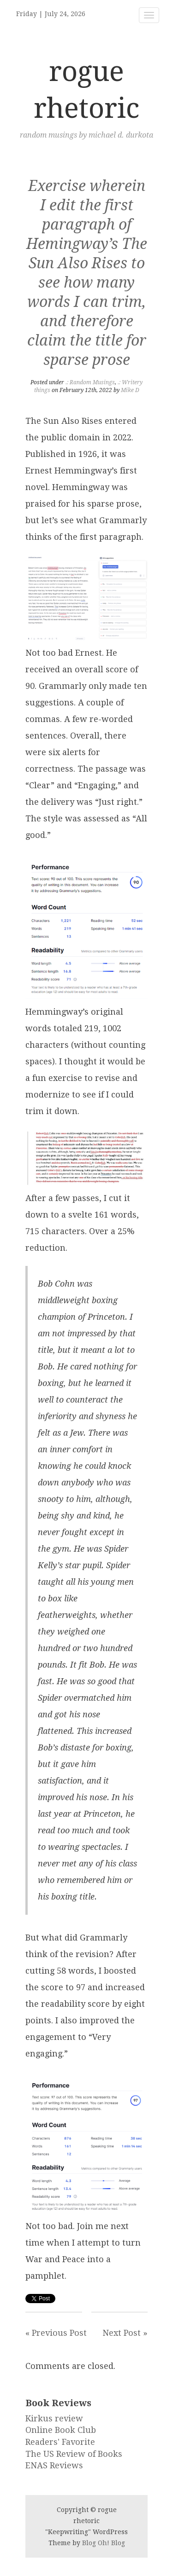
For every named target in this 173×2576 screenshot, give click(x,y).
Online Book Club (60, 2430)
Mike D (130, 390)
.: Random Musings (90, 382)
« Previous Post (56, 2333)
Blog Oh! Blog (103, 2543)
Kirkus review (54, 2418)
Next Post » (125, 2333)
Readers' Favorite (60, 2442)
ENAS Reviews (54, 2465)
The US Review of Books (73, 2454)
